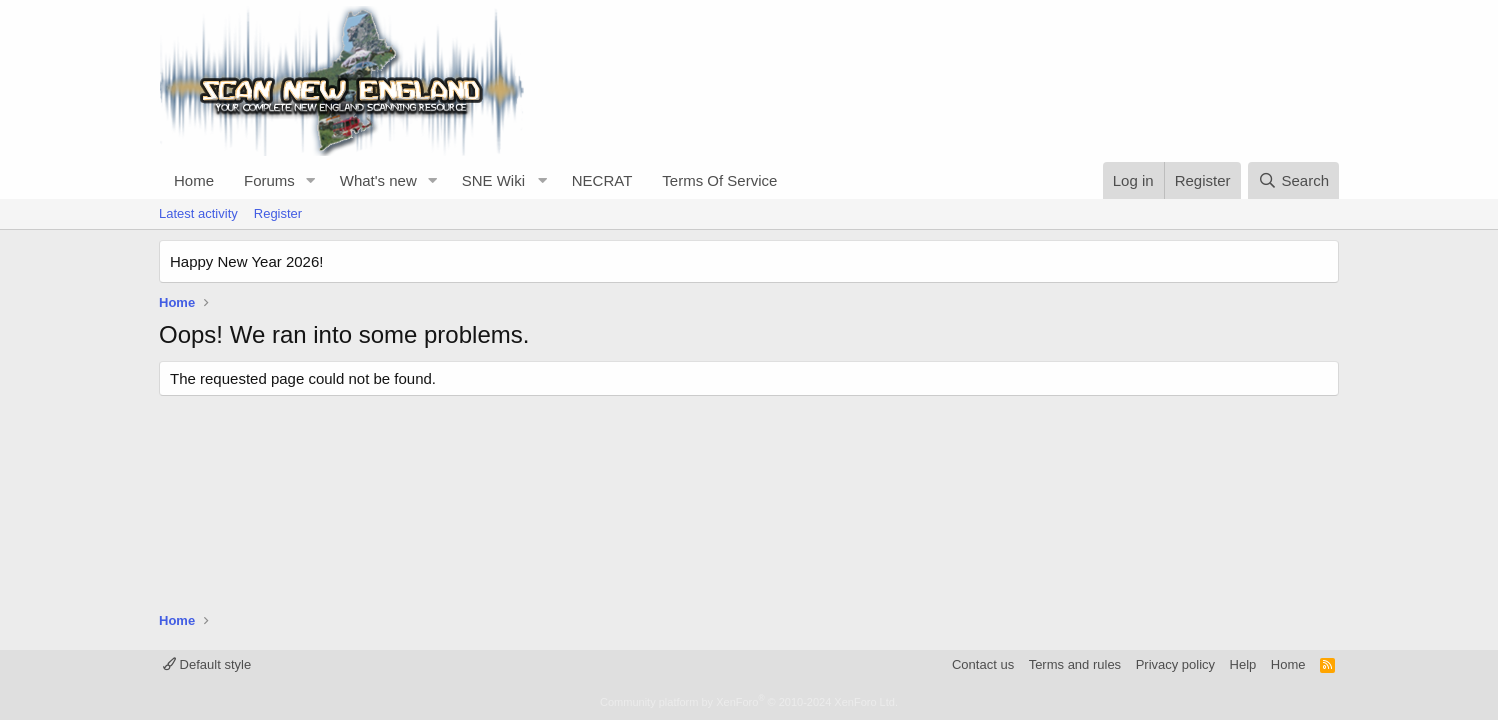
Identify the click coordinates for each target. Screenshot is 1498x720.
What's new (378, 180)
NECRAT (602, 180)
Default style (207, 664)
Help (1243, 664)
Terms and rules (1075, 664)
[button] (311, 180)
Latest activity (198, 213)
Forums (269, 180)
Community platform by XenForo (749, 702)
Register (278, 213)
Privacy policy (1175, 664)
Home (194, 180)
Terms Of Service (719, 180)
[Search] (1293, 180)
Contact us (983, 664)
